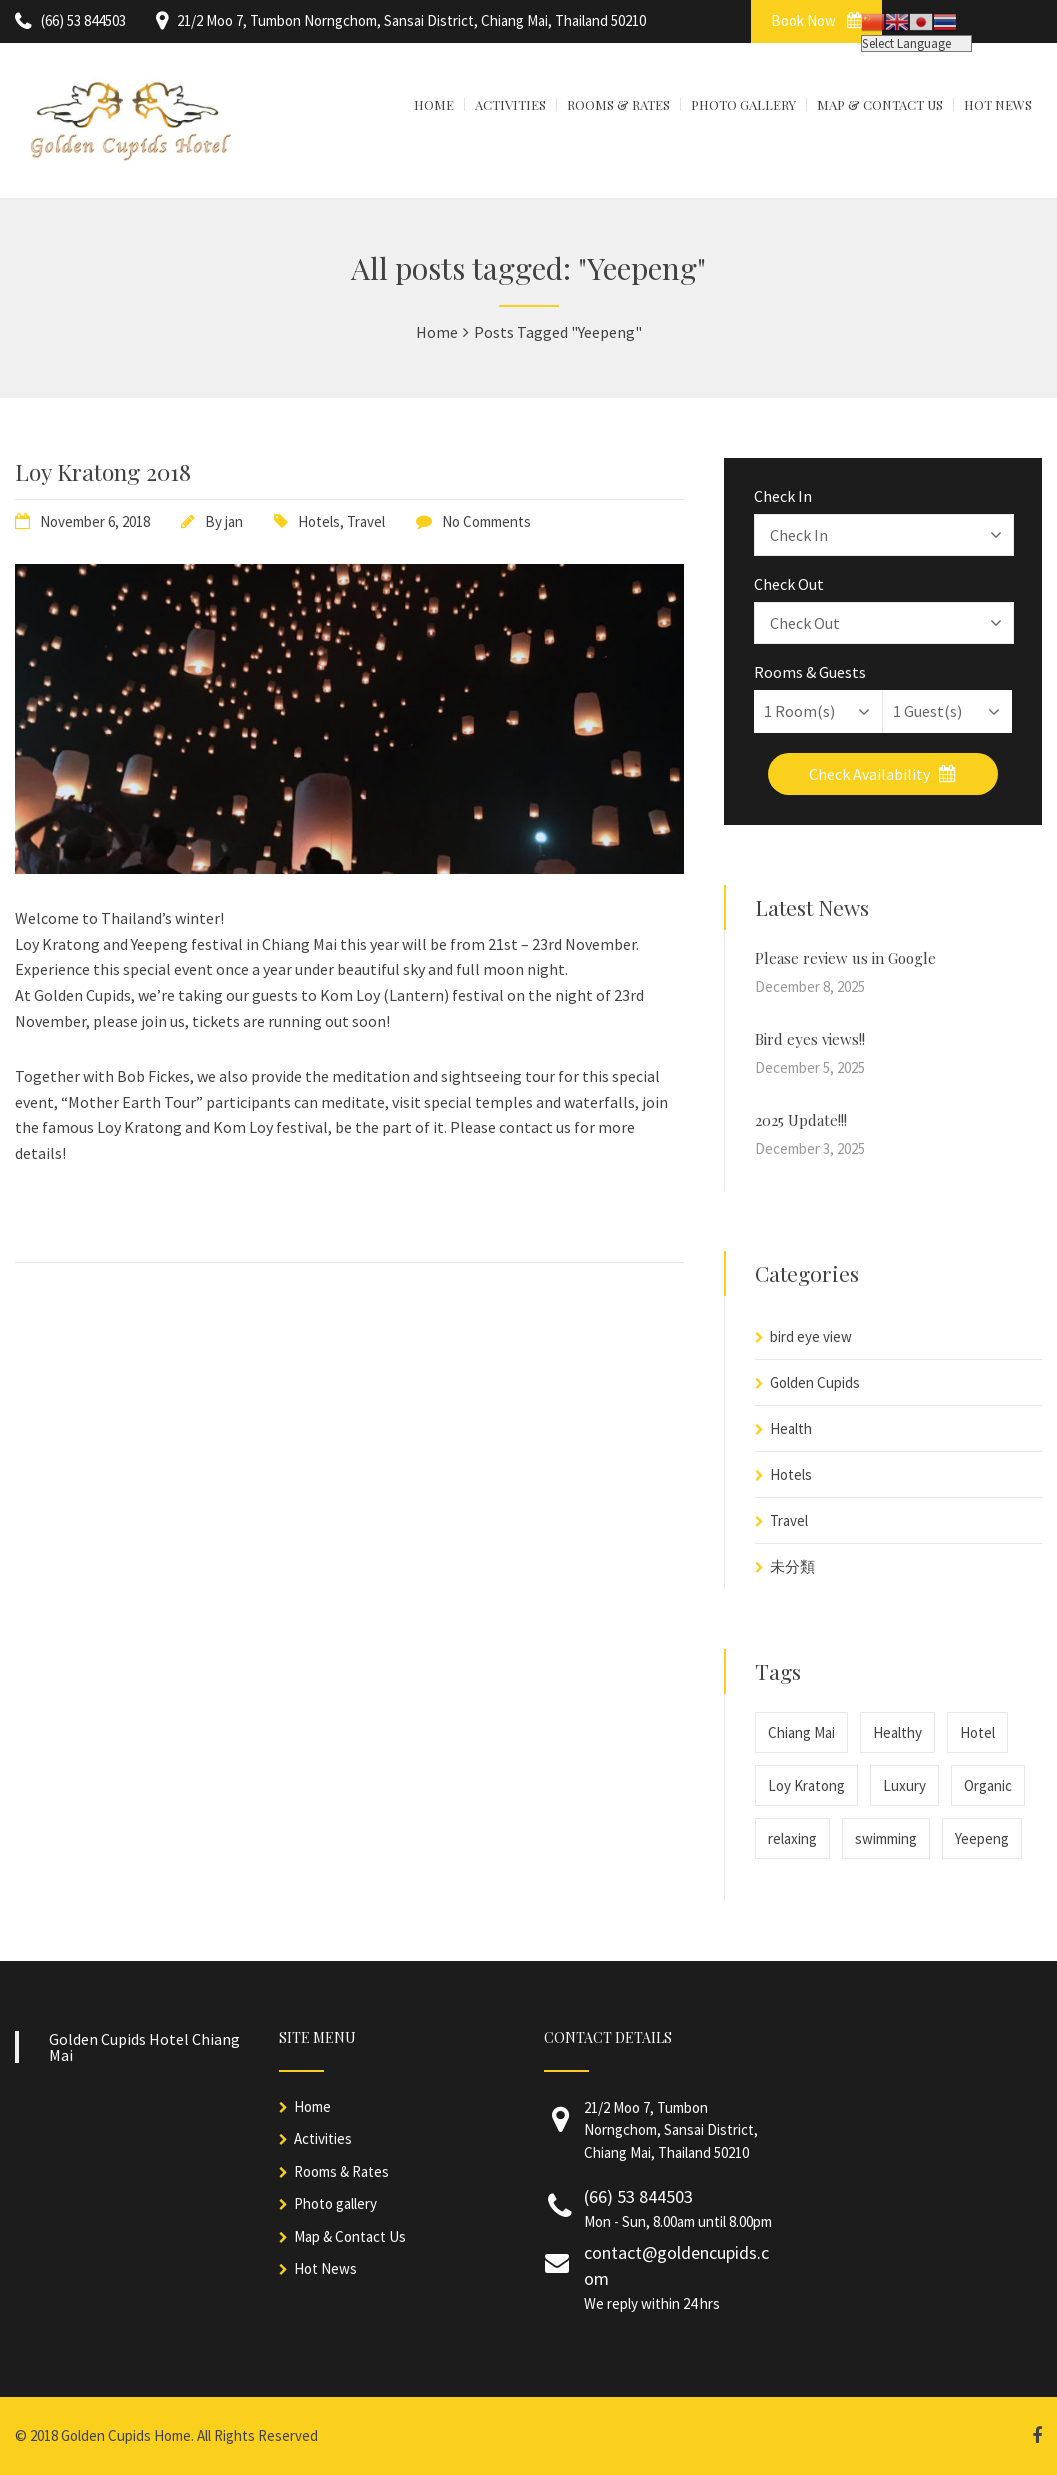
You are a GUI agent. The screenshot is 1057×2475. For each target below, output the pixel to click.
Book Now (816, 20)
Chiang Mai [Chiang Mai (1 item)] (801, 1732)
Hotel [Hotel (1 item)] (977, 1732)
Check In (783, 496)
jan (234, 521)
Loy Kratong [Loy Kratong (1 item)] (806, 1785)
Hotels (319, 521)
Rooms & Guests (810, 672)
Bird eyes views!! (810, 1039)
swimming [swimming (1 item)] (886, 1838)
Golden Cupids (815, 1382)
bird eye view (811, 1336)
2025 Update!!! (801, 1120)
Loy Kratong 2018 (103, 471)
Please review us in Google (845, 958)
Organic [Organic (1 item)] (988, 1785)
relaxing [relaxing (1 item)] (792, 1838)
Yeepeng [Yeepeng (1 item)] (982, 1838)
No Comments (486, 521)
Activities (323, 2138)
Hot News (325, 2268)
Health (791, 1428)
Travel (366, 521)
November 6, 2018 (95, 521)
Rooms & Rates (341, 2171)
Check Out (789, 584)
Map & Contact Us (350, 2236)
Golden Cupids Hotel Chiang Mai (144, 2047)
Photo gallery (335, 2203)
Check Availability (882, 774)
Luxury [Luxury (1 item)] (904, 1785)
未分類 (792, 1566)
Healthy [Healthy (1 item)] (897, 1732)
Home (312, 2106)
